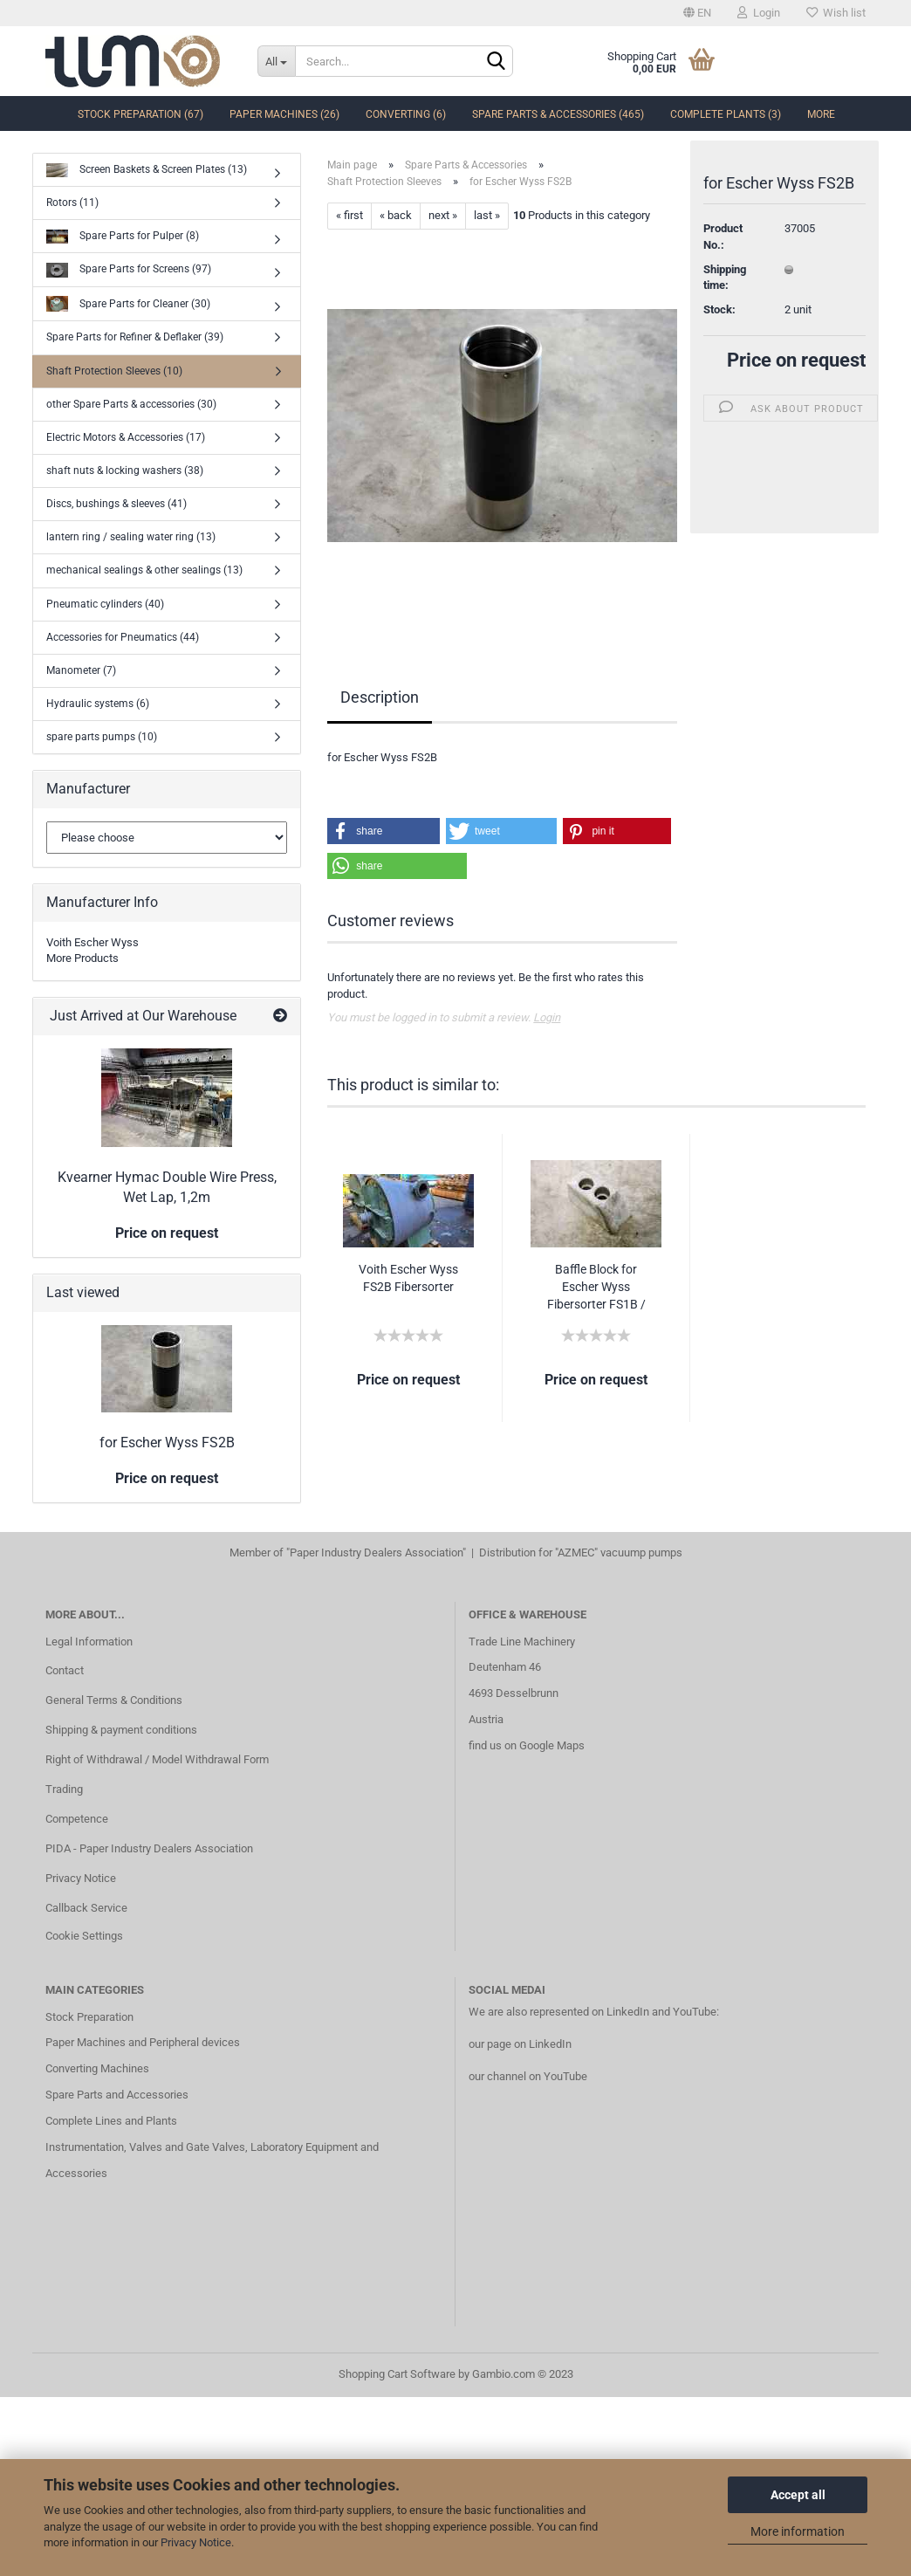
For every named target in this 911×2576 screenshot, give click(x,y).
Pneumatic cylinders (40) (105, 604)
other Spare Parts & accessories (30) (131, 404)
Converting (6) (406, 114)
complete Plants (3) (725, 114)
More (821, 114)
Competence (76, 1818)
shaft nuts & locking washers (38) (124, 470)
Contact (64, 1670)
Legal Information (89, 1641)
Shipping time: (724, 280)
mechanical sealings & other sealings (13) (144, 570)
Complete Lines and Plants (111, 2120)
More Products (82, 958)
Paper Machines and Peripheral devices (142, 2042)
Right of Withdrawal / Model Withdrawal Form (157, 1759)
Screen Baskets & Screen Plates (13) (146, 170)
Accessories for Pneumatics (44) (122, 637)
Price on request (796, 363)
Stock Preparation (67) (140, 114)
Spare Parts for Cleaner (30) (128, 304)
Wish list (836, 12)
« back (396, 215)
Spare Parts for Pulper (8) (122, 237)
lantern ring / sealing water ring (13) (131, 537)
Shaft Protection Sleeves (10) (114, 371)
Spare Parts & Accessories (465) (558, 114)
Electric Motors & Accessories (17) (125, 437)
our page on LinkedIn (520, 2043)
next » (442, 215)
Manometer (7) (81, 670)
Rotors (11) (72, 202)
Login (758, 12)
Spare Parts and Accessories (116, 2094)
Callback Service (86, 1907)
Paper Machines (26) (284, 114)
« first (349, 215)
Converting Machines (97, 2068)
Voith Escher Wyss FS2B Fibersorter (408, 1278)
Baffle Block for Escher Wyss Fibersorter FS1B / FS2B (596, 1287)
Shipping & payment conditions (121, 1729)
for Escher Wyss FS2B (167, 1442)
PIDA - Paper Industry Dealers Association (149, 1848)
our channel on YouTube (528, 2076)
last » (487, 215)
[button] (383, 831)
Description (379, 697)
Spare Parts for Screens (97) (128, 270)
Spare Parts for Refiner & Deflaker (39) (134, 337)
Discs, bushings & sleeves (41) (116, 504)
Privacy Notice (196, 2542)
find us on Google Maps (527, 1745)
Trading (64, 1789)
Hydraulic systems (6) (97, 703)
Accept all (798, 2495)
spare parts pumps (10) (101, 737)
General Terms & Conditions (113, 1700)
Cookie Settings (84, 1935)
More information (797, 2531)
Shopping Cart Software (397, 2373)
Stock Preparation (89, 2016)
